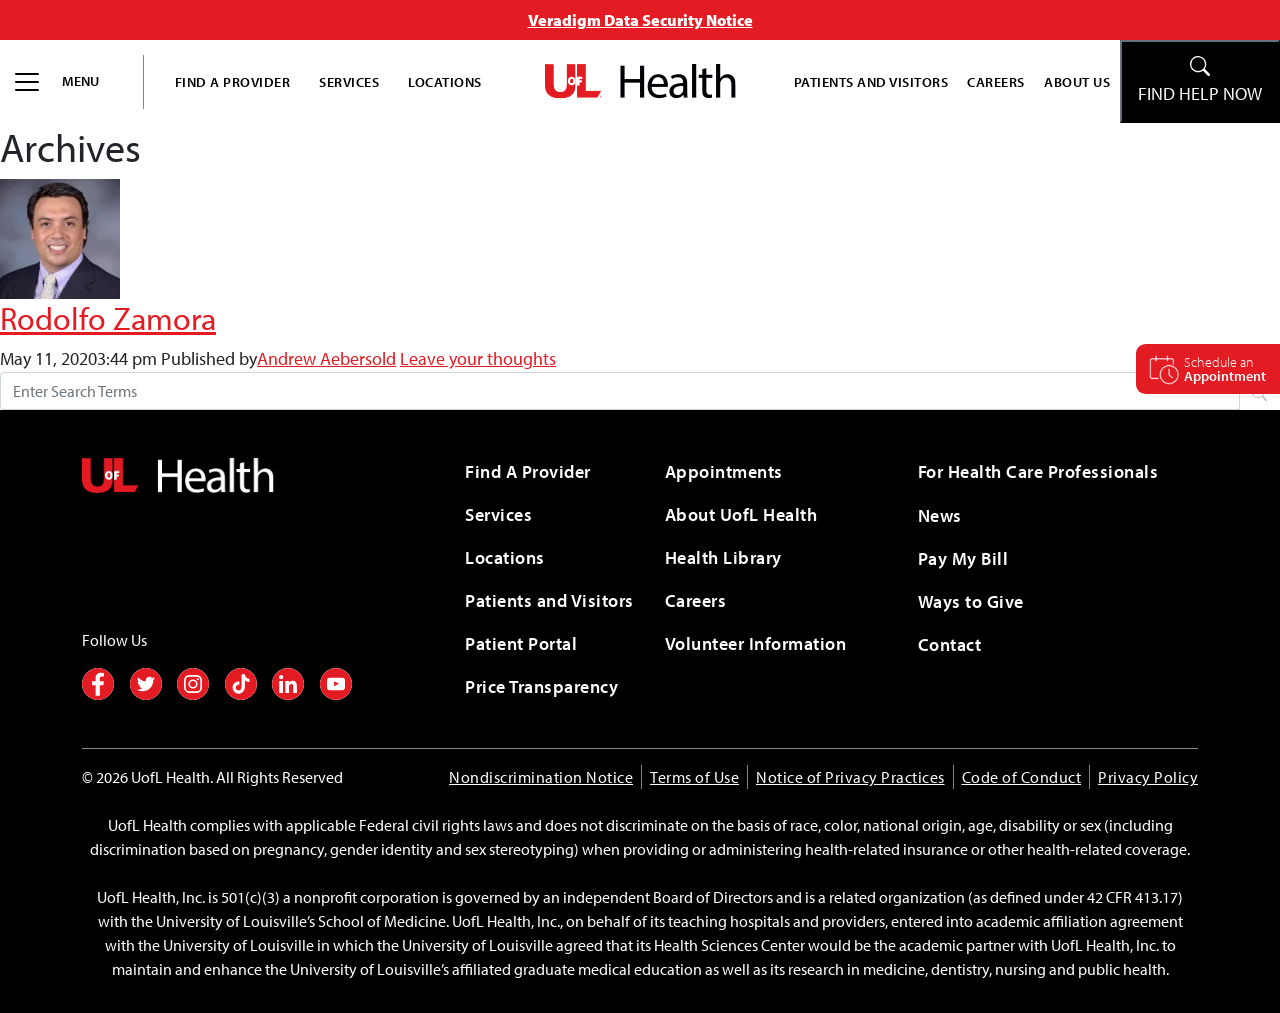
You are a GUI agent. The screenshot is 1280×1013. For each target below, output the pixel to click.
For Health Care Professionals (1038, 471)
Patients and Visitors (871, 81)
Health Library (723, 557)
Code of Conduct (1022, 777)
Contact (950, 644)
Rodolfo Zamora (108, 318)
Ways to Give (971, 601)
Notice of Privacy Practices (850, 777)
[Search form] (620, 391)
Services (349, 81)
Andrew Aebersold (326, 358)
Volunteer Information (756, 643)
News (940, 515)
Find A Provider (233, 81)
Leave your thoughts (478, 358)
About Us (1077, 81)
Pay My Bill (963, 558)
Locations (445, 81)
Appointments (724, 471)
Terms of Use (694, 777)
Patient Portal (521, 643)
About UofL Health (741, 514)
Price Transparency (541, 686)
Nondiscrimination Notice (541, 777)
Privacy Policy (1148, 777)
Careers (996, 81)
